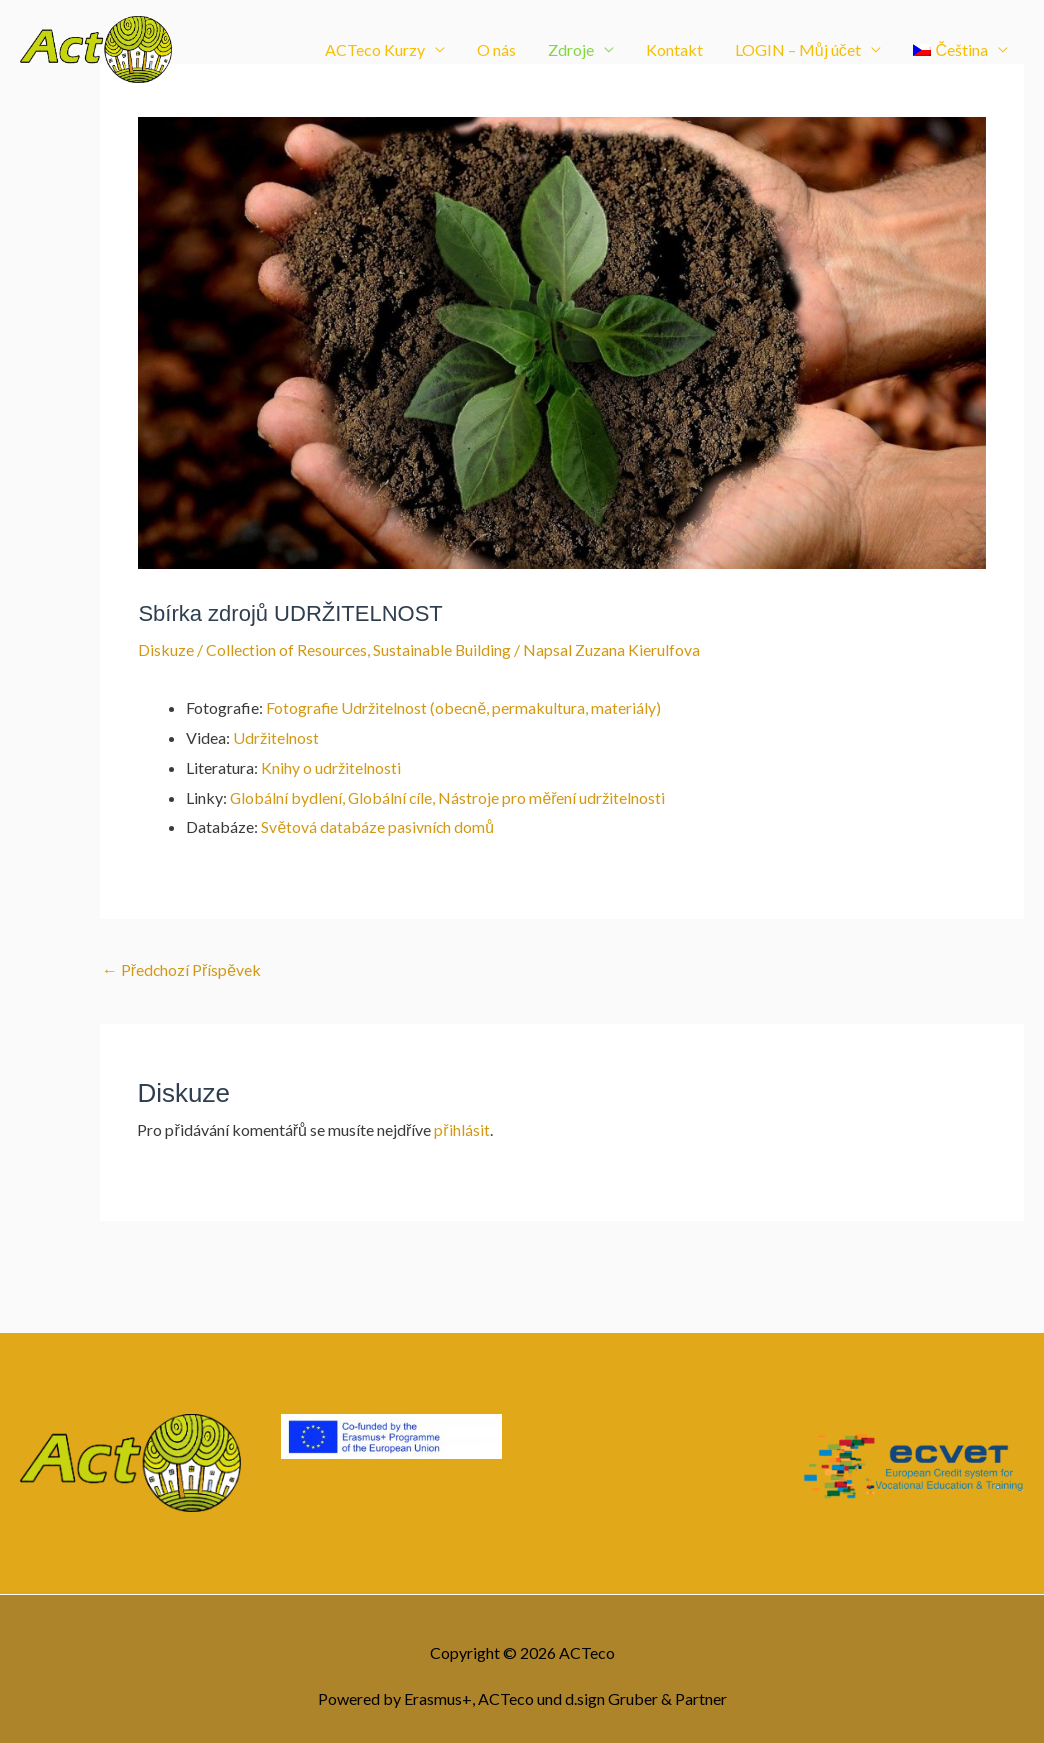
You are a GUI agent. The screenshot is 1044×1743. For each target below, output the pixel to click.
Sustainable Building (444, 649)
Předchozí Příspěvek (182, 969)
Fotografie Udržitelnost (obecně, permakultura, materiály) (464, 707)
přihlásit (461, 1129)
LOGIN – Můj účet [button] (798, 52)
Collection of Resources (287, 649)
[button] (960, 53)
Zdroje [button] (571, 52)
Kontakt (674, 52)
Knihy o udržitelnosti (331, 766)
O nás (496, 52)
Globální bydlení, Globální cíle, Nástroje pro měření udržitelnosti (449, 796)
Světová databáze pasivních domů (378, 826)
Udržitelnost (276, 736)
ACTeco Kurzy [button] (375, 52)
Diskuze (166, 649)
